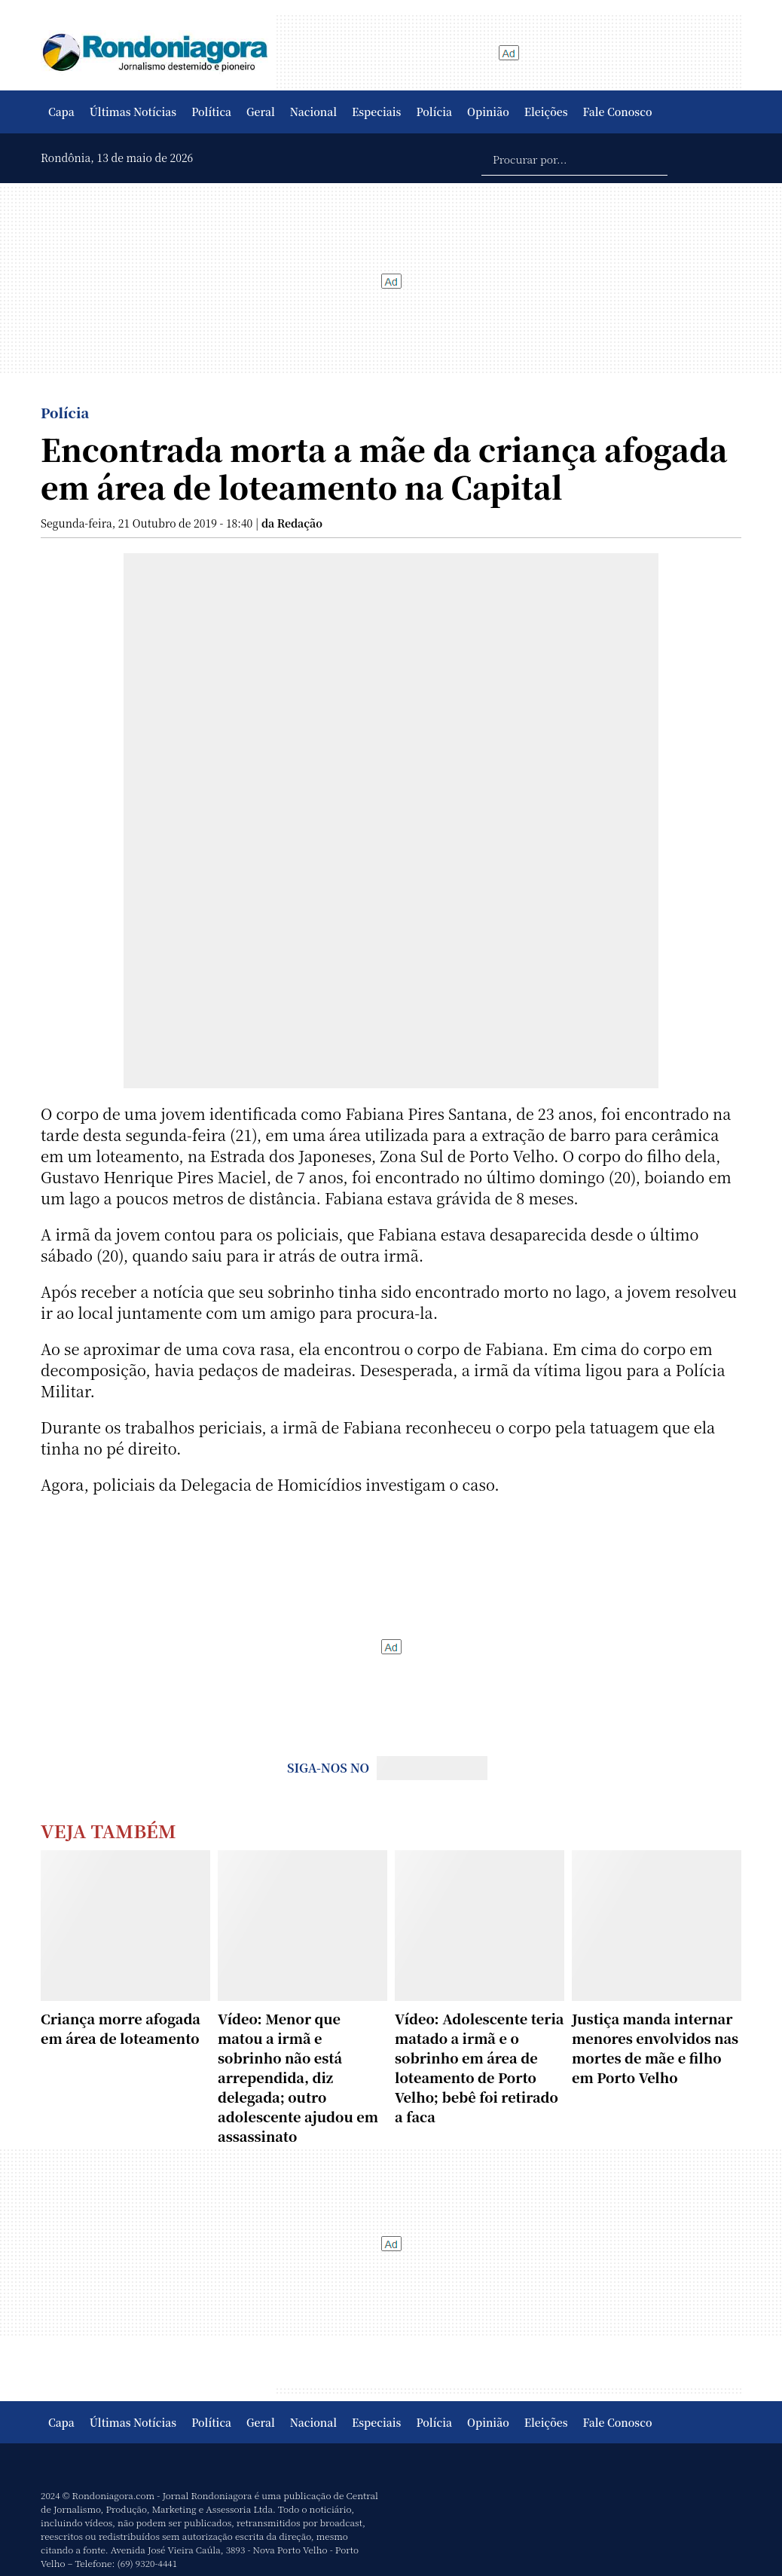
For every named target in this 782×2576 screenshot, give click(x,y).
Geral (260, 111)
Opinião (488, 111)
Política (211, 111)
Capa (61, 111)
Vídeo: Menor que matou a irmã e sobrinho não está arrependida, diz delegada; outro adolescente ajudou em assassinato (298, 2077)
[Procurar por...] (574, 158)
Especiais (376, 111)
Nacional (313, 111)
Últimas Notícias (133, 111)
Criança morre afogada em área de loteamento (120, 2028)
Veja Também (108, 1830)
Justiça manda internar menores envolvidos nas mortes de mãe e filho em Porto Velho (655, 2047)
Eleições (546, 111)
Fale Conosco (617, 111)
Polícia (434, 111)
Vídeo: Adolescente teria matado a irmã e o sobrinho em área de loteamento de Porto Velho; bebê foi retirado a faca (479, 2067)
